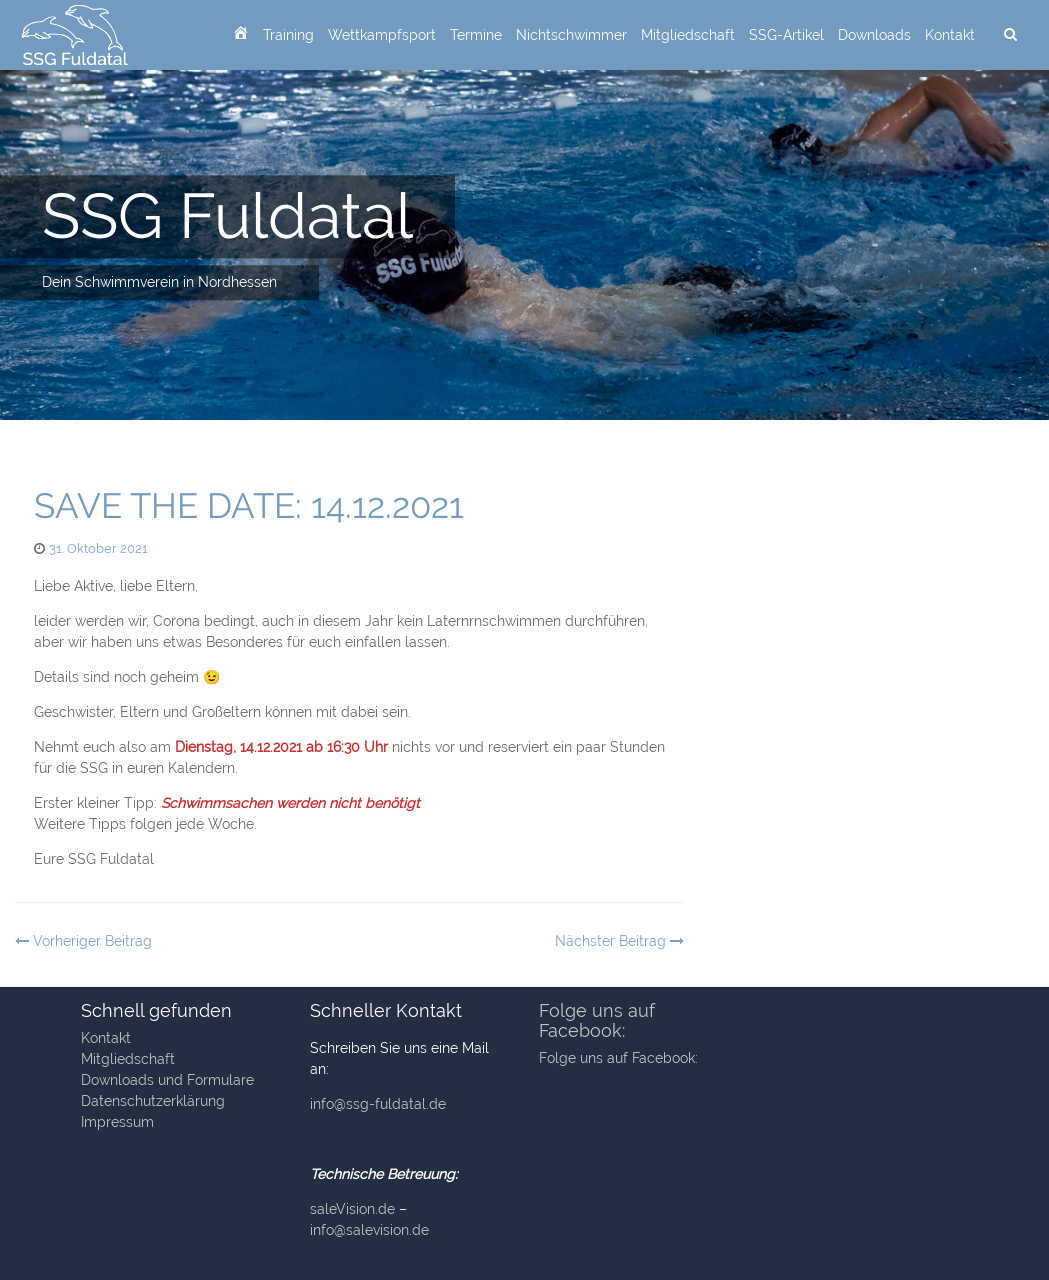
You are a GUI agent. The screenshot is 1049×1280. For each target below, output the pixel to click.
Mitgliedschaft (688, 35)
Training (288, 35)
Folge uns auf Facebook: (597, 1020)
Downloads (874, 35)
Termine (476, 35)
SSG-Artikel (786, 35)
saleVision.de (352, 1209)
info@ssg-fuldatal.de (378, 1104)
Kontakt (950, 35)
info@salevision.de (369, 1230)
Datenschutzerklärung (153, 1101)
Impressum (117, 1122)
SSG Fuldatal (227, 216)
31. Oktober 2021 (98, 548)
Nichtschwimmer (571, 35)
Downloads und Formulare (167, 1080)
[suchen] (1010, 35)
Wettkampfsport (382, 35)
